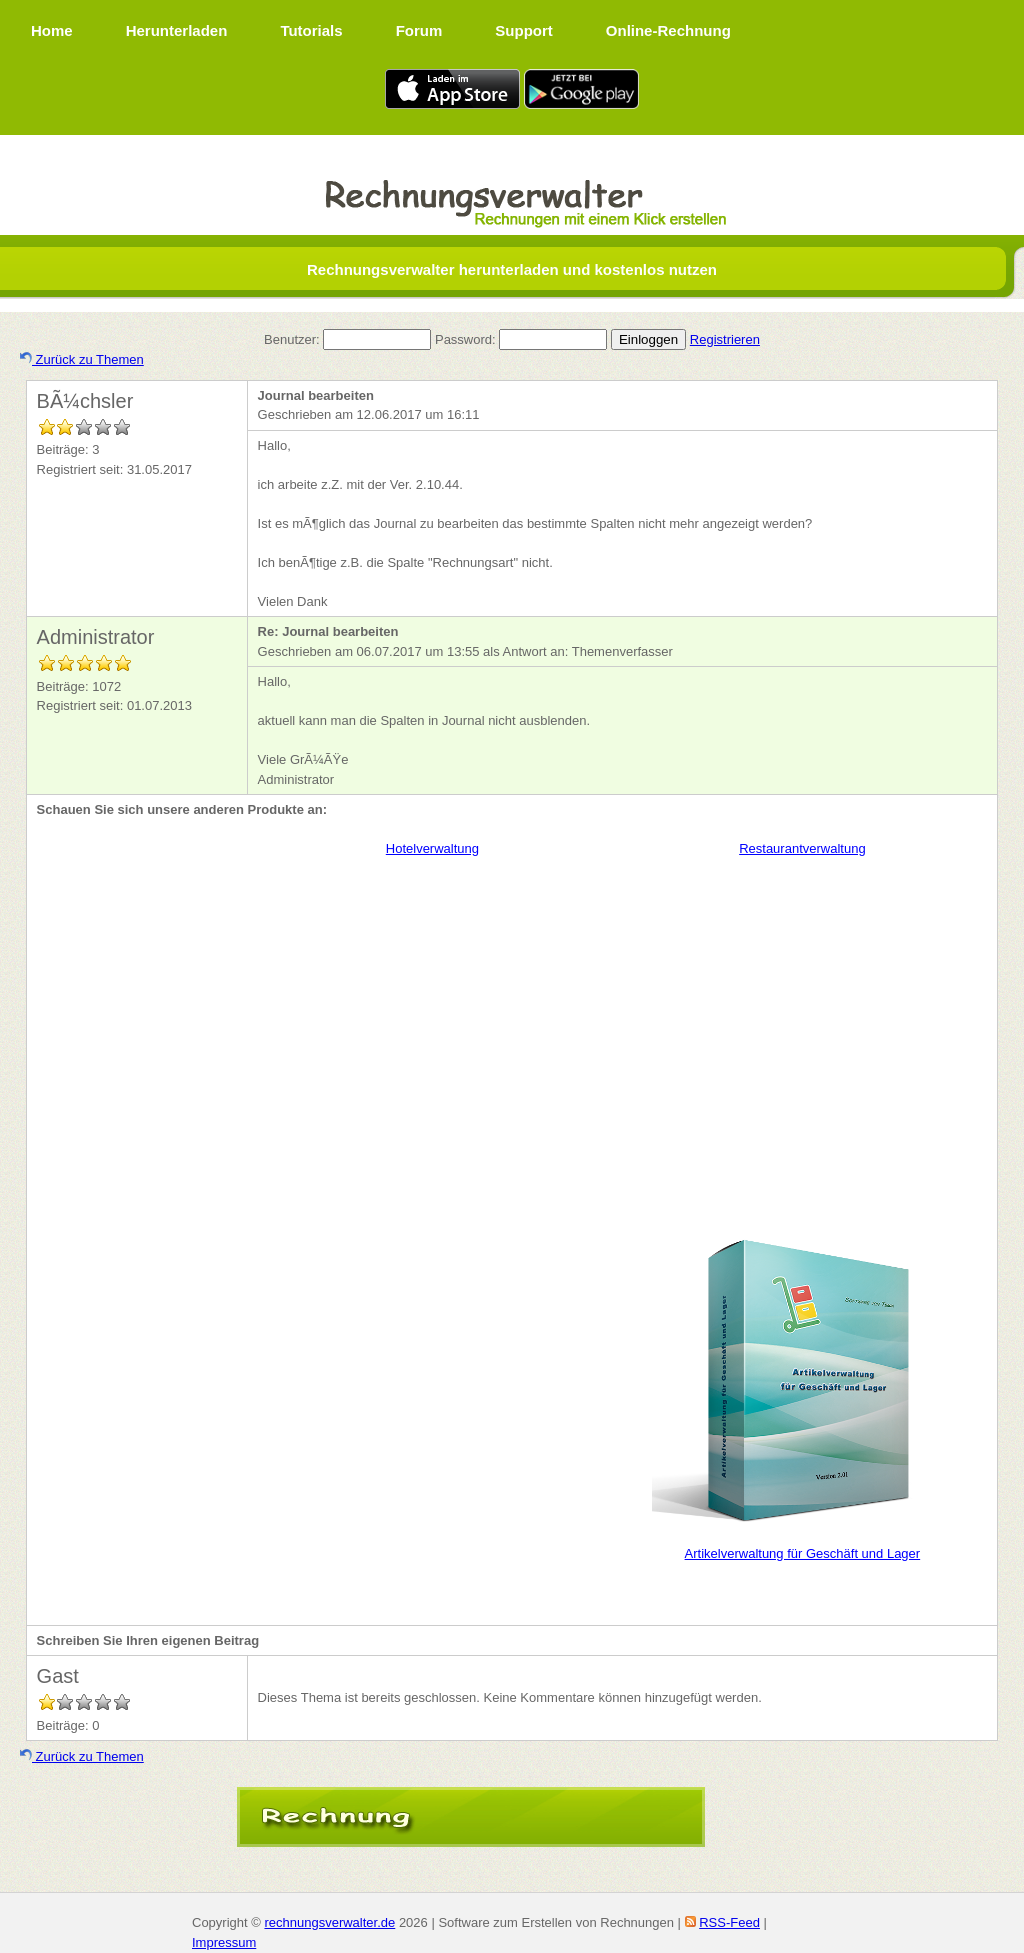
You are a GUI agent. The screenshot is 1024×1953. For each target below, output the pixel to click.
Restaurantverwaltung (802, 848)
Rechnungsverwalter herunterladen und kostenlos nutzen (512, 269)
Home (52, 30)
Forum (419, 30)
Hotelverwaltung (432, 848)
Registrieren (725, 339)
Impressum (224, 1942)
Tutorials (311, 30)
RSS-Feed (729, 1922)
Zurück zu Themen (82, 359)
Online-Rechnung (668, 30)
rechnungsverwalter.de (329, 1922)
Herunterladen (177, 30)
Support (524, 30)
